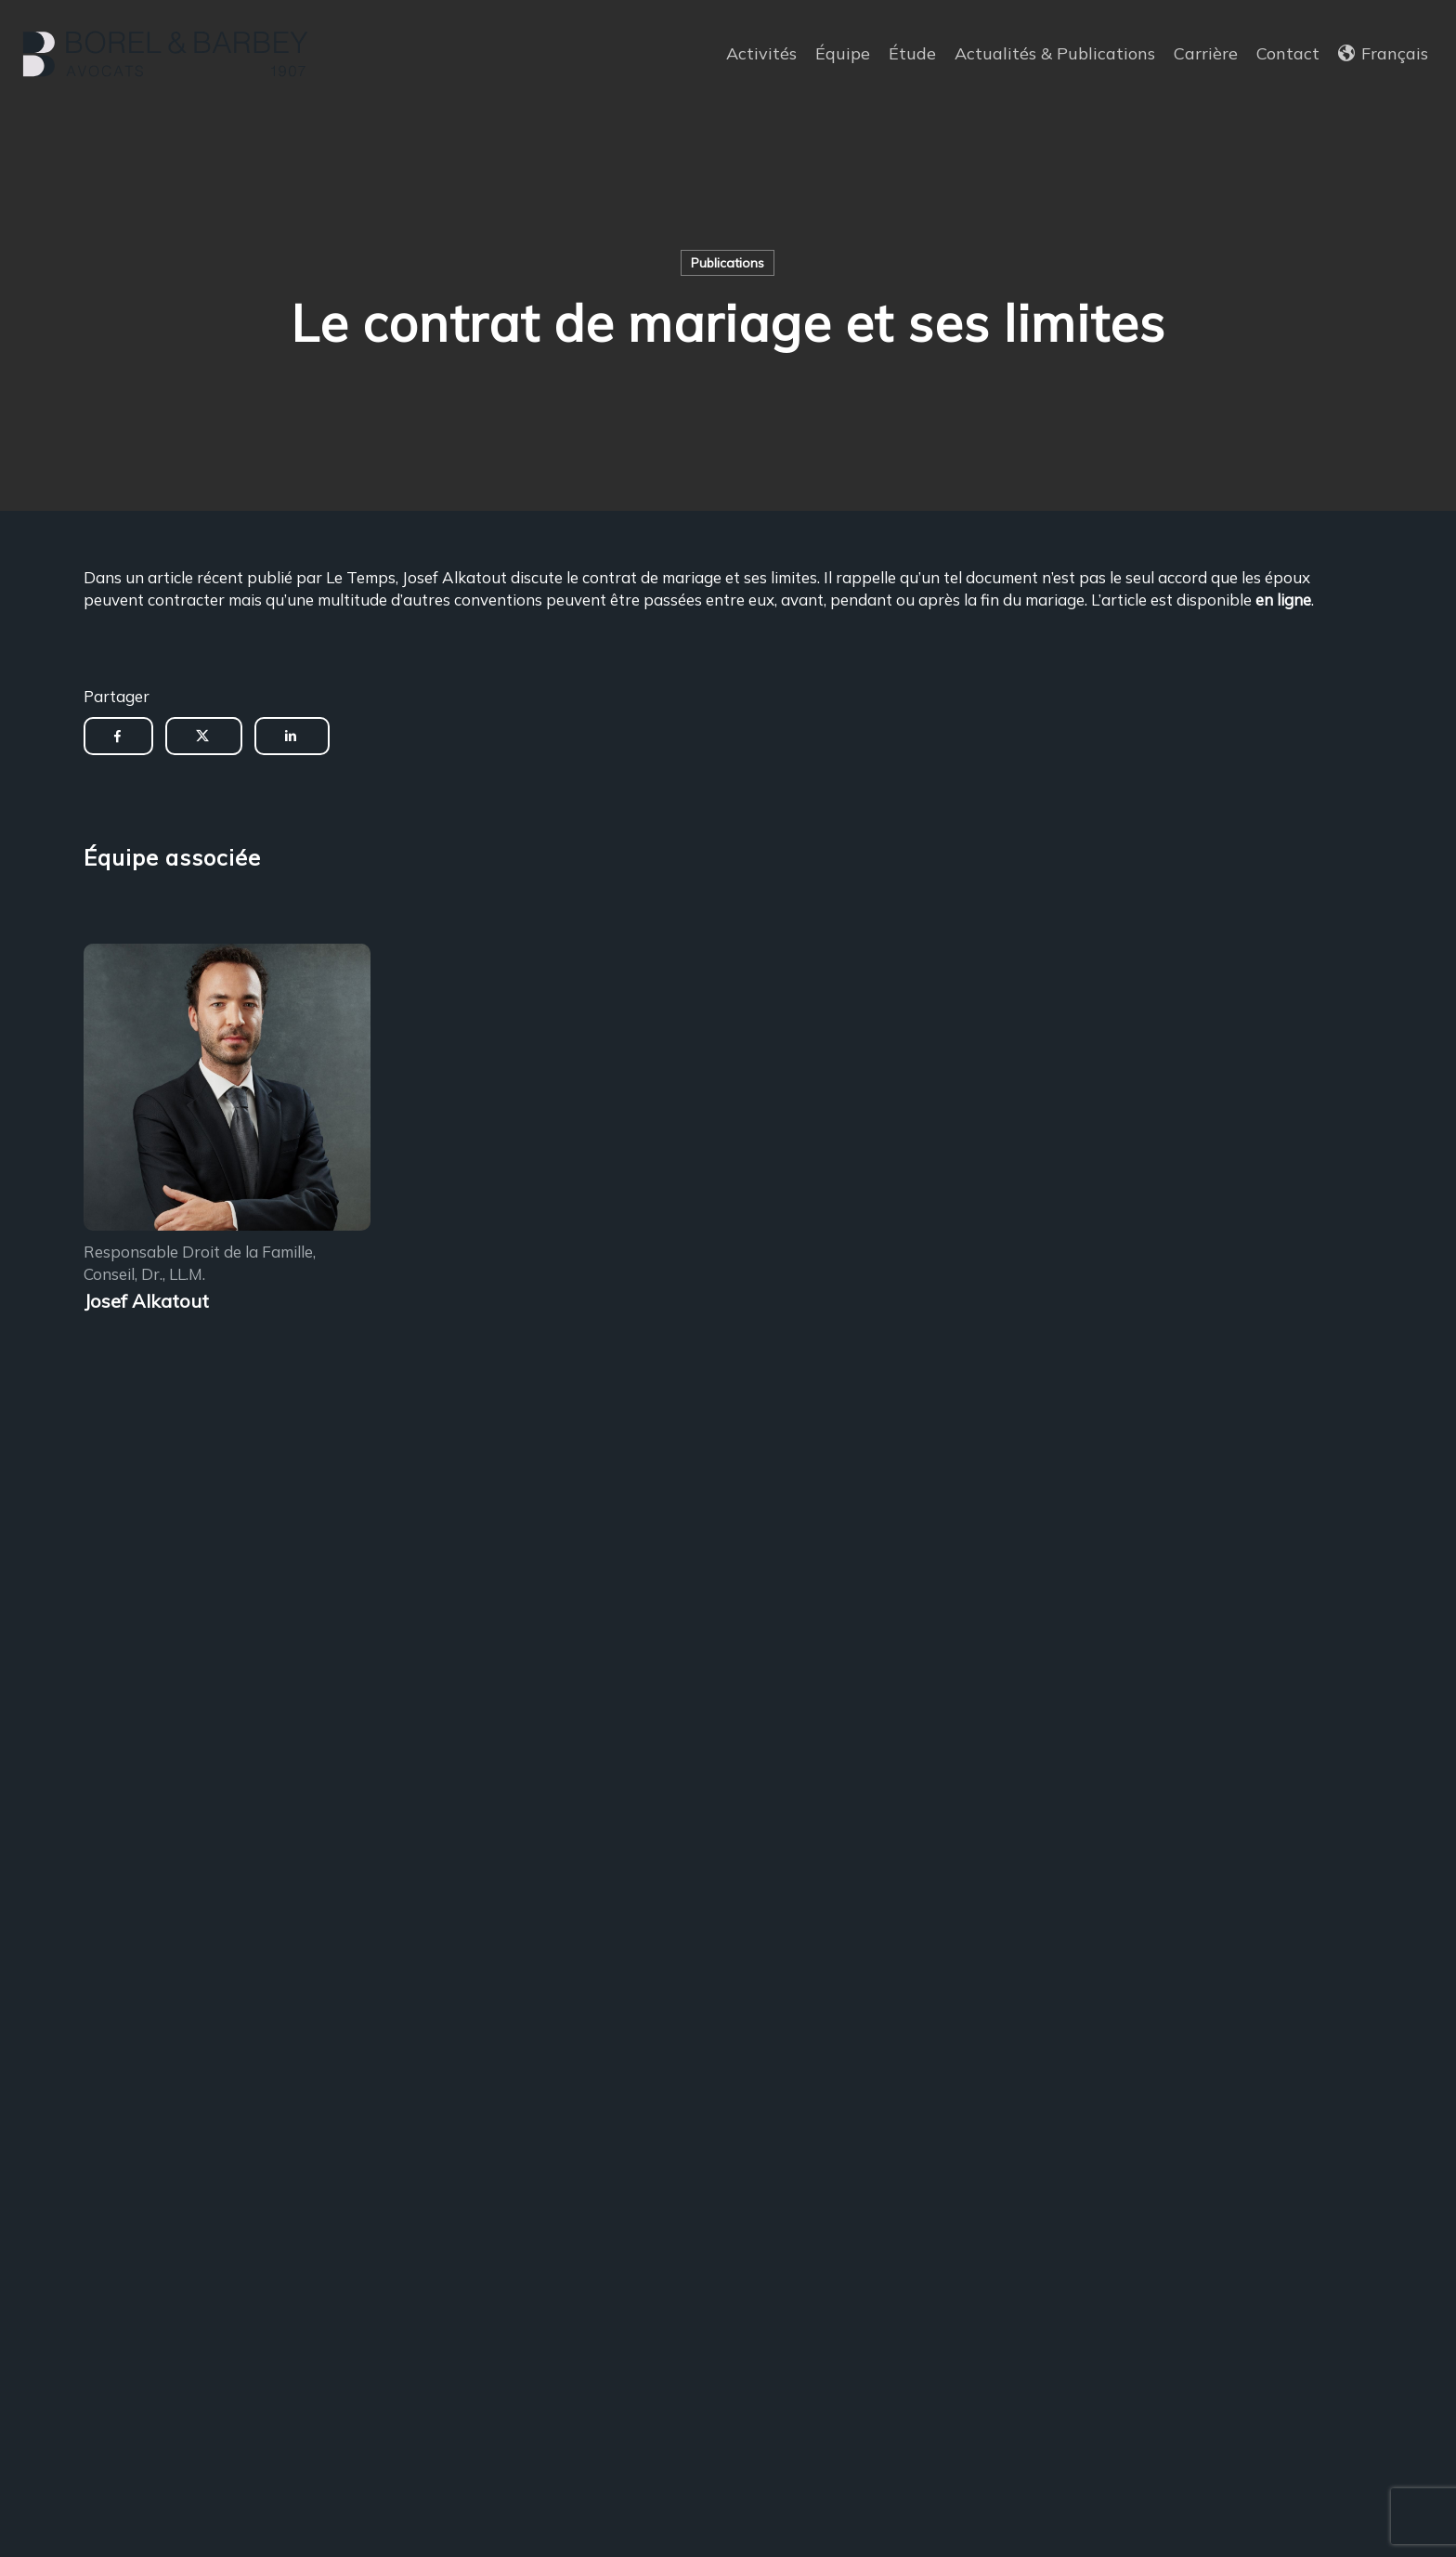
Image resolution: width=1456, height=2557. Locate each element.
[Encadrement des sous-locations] (227, 1090)
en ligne (1283, 599)
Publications (727, 262)
